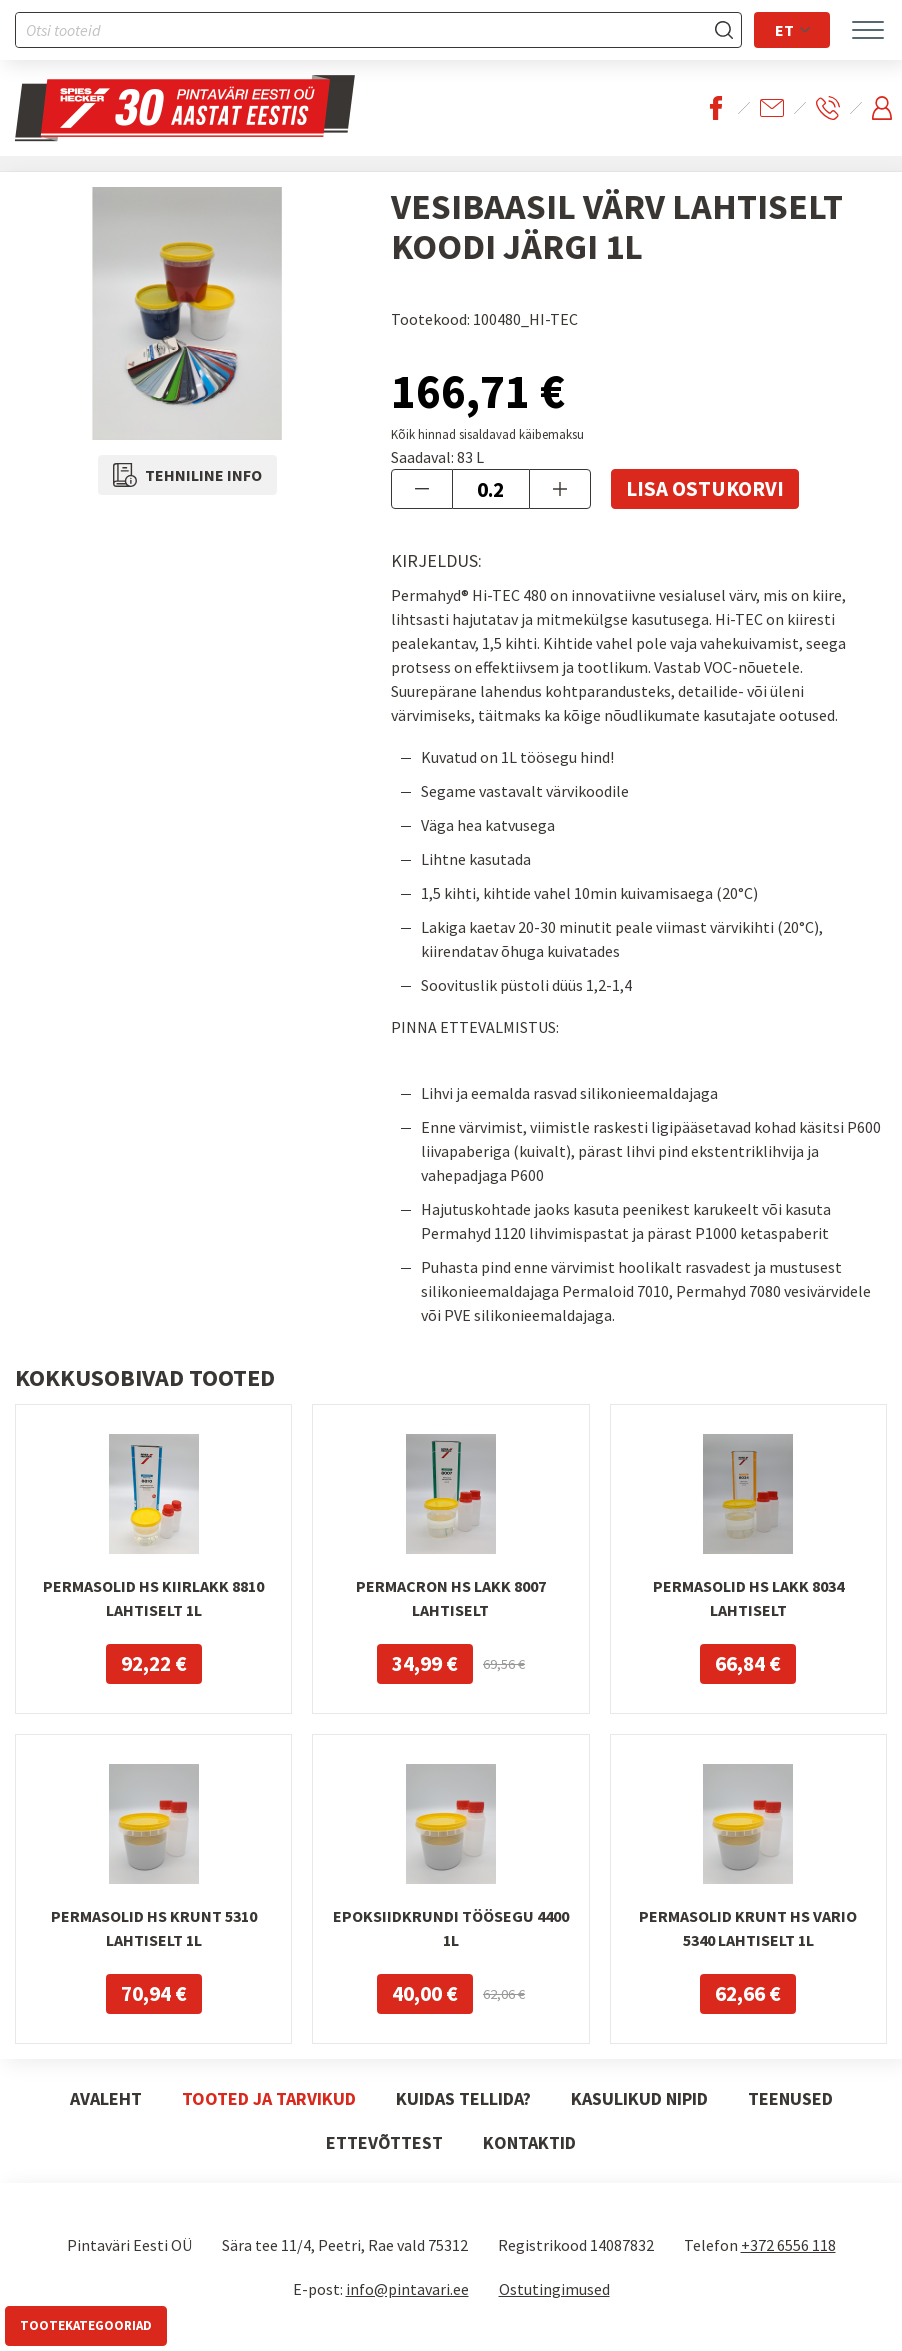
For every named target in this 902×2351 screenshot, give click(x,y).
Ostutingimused (554, 2289)
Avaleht (106, 2098)
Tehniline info (187, 475)
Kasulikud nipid (639, 2098)
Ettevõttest (384, 2142)
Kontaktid (529, 2142)
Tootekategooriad (86, 2325)
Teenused (790, 2098)
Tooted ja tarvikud (269, 2098)
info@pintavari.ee (407, 2289)
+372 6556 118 (788, 2245)
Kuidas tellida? (463, 2098)
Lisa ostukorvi (705, 488)
